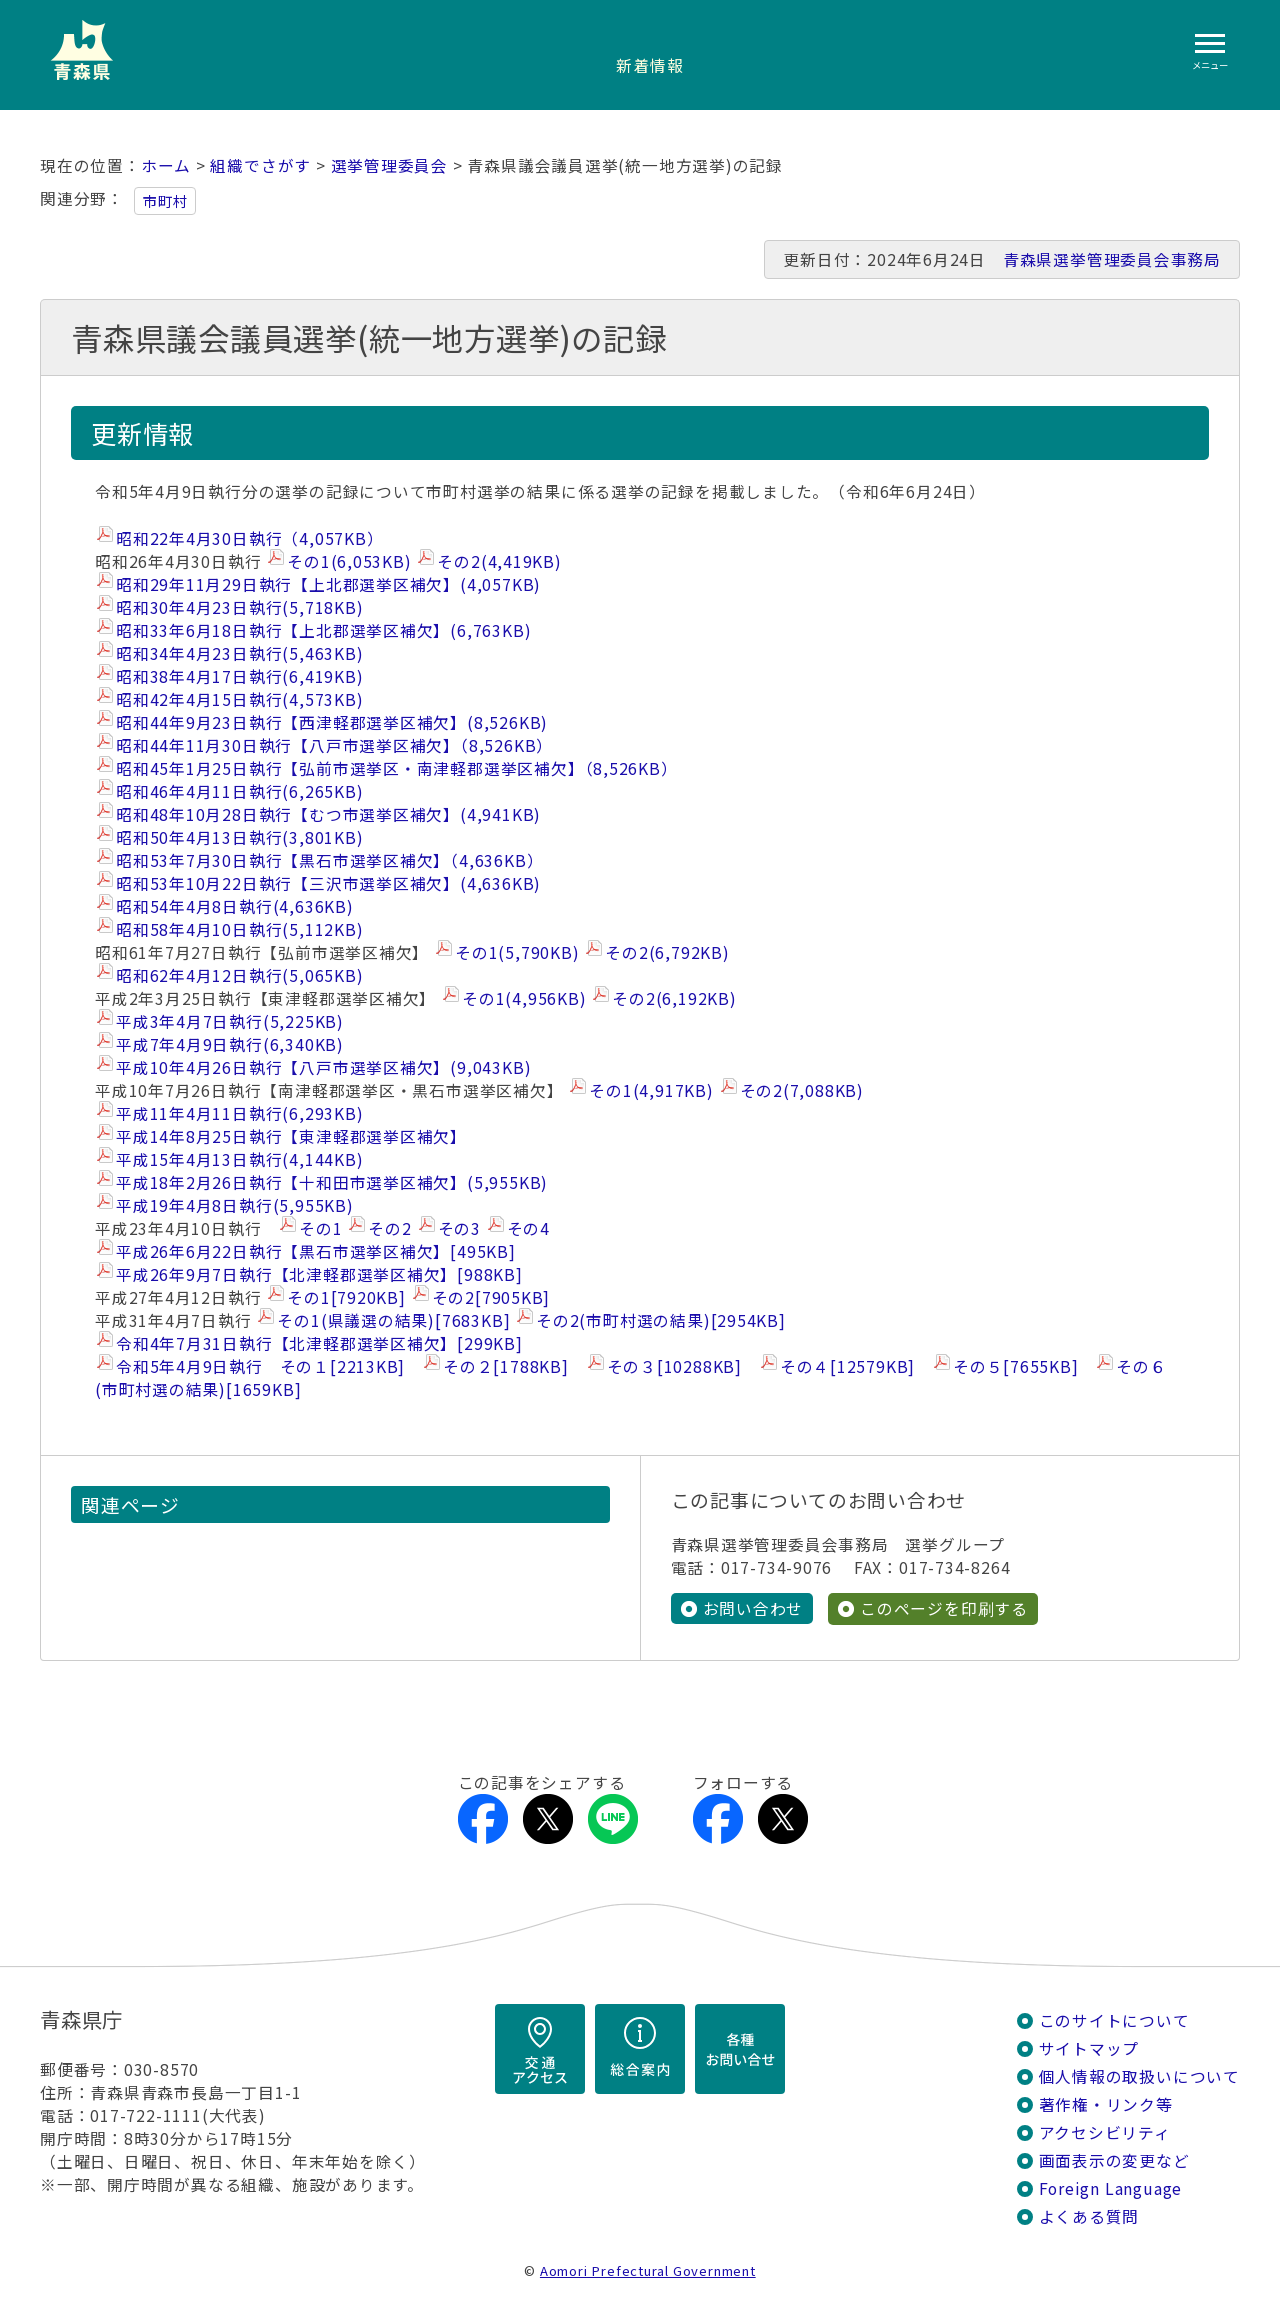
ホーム (166, 165)
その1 (320, 1228)
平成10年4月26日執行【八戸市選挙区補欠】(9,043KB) (323, 1067)
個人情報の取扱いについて (1139, 2076)
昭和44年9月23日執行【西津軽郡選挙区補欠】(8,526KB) (332, 722)
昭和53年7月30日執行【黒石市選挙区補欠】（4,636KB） (329, 860)
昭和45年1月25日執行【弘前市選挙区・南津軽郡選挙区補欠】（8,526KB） (397, 768)
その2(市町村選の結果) (661, 1320)
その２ (506, 1366)
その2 (389, 1228)
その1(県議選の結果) (393, 1320)
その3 (459, 1228)
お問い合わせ (753, 1608)
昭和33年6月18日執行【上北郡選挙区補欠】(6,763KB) (323, 630)
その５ (1016, 1366)
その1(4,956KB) (524, 998)
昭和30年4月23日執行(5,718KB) (239, 607)
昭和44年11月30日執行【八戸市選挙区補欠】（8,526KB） (334, 745)
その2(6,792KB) (667, 952)
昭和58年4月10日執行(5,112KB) (239, 929)
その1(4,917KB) (651, 1090)
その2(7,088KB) (802, 1090)
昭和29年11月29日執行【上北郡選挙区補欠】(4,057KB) (328, 584)
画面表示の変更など (1114, 2160)
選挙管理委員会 (390, 165)
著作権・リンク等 (1106, 2104)
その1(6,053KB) (349, 561)
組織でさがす (260, 165)
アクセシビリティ (1105, 2132)
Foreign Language (1111, 2188)
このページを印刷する (944, 1608)
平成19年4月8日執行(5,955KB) (235, 1205)
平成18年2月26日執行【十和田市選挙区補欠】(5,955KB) (332, 1182)
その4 (528, 1228)
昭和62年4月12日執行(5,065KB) (239, 975)
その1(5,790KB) (517, 952)
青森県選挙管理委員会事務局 (1112, 259)
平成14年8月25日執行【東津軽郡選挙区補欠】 (291, 1136)
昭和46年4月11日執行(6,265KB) (239, 791)
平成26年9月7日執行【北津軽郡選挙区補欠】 (319, 1274)
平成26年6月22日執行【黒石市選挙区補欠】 (316, 1251)
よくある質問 (1089, 2216)
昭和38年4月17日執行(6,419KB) (239, 676)
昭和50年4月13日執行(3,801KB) (239, 837)
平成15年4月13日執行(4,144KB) (239, 1159)
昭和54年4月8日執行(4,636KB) (235, 906)
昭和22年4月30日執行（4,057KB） (249, 538)
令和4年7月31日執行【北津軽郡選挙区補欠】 (319, 1343)
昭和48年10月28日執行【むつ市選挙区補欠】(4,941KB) (328, 814)
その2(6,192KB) (674, 998)
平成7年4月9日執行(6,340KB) (230, 1044)
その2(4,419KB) (499, 561)
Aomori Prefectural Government (648, 2270)
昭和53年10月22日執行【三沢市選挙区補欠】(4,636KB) (328, 883)
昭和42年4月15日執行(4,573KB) (239, 699)
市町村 (165, 201)
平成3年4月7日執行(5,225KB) (230, 1021)
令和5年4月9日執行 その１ (260, 1366)
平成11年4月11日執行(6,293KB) (239, 1113)
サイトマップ (1089, 2048)
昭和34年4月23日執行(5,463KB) (239, 653)
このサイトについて (1114, 2020)
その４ (847, 1366)
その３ (674, 1366)
